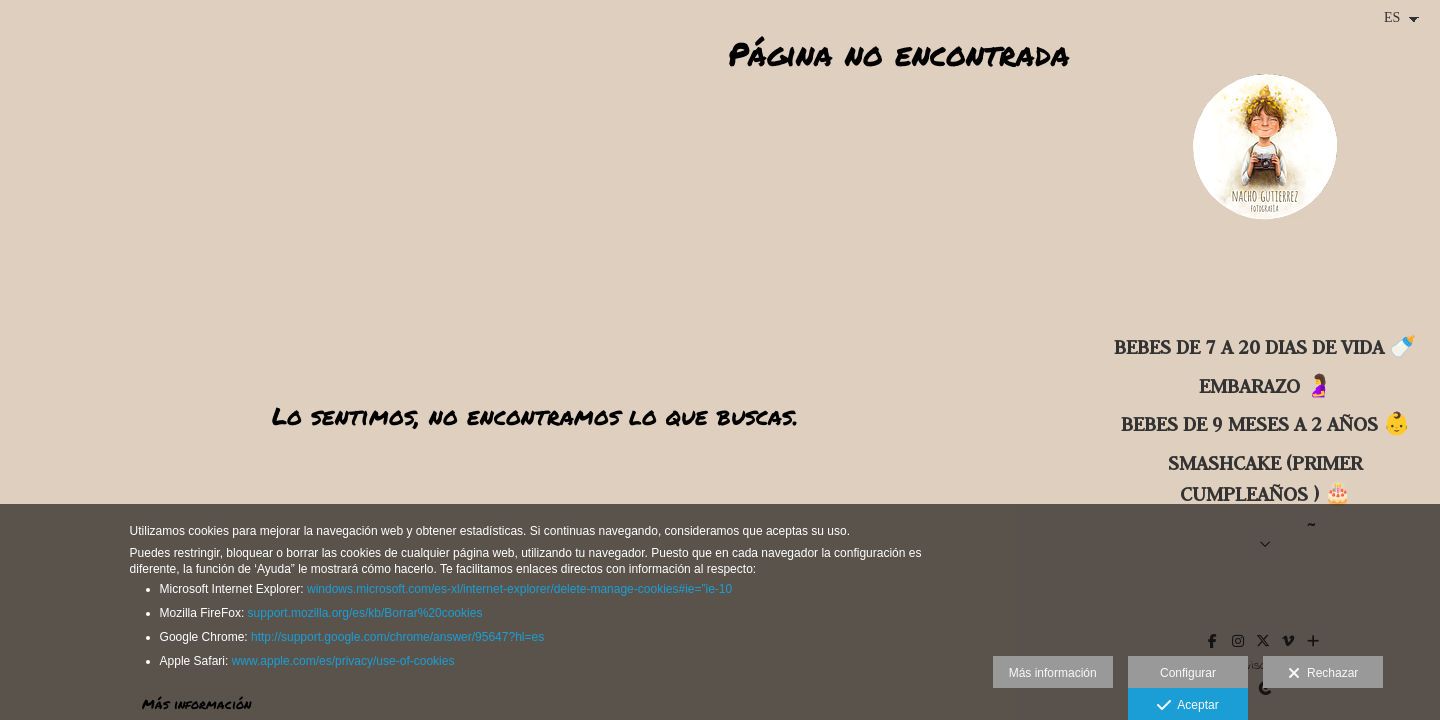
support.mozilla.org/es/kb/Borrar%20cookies (365, 613)
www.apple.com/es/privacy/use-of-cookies (343, 661)
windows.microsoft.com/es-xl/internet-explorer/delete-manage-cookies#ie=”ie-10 (519, 589)
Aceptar (1187, 706)
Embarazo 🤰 (1265, 385)
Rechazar (1323, 674)
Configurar (1188, 673)
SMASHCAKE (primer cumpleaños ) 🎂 (1265, 478)
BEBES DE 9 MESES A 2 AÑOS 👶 (1265, 423)
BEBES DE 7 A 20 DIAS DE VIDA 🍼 (1265, 346)
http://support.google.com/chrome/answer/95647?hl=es (397, 637)
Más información (1053, 673)
